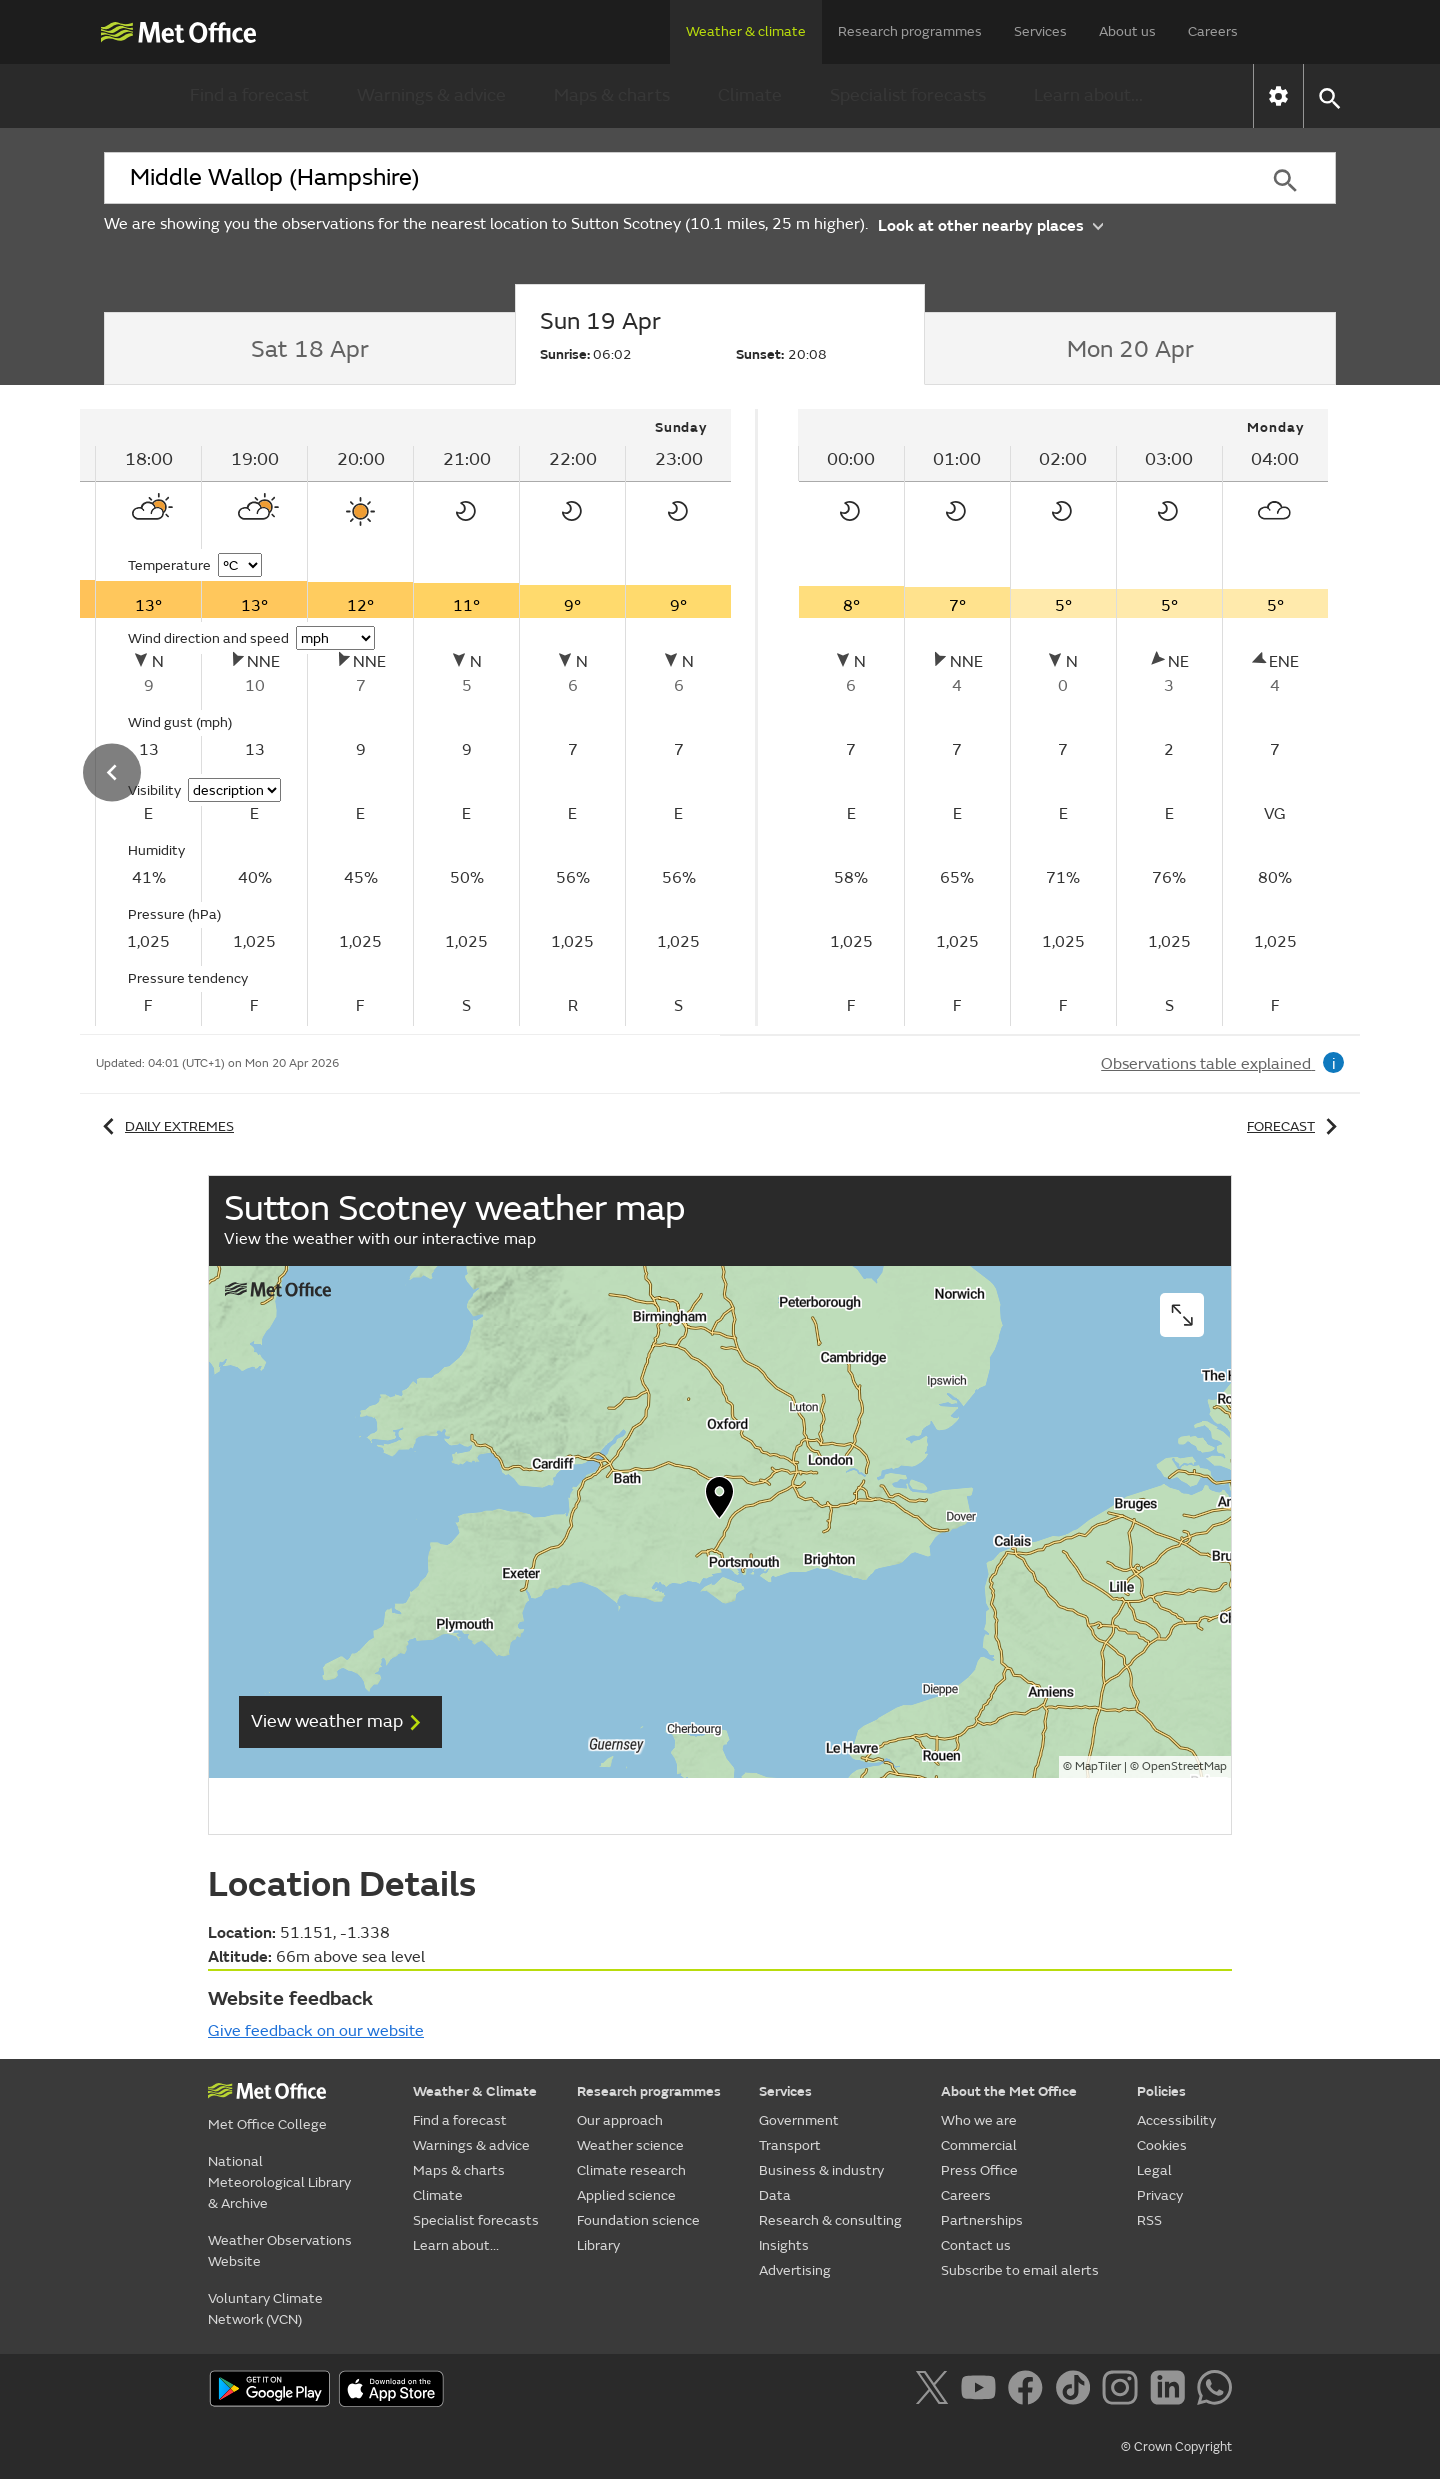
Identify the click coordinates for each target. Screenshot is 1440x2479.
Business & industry (821, 2170)
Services (1040, 31)
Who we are (979, 2120)
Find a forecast (249, 95)
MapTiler (1098, 1766)
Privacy (1160, 2195)
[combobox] (669, 178)
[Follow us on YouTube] (982, 2391)
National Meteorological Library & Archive (279, 2182)
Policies (1161, 2091)
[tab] (309, 349)
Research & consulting (830, 2220)
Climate (750, 95)
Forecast (1295, 1126)
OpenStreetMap (1184, 1766)
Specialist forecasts (908, 95)
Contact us (976, 2245)
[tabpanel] (1063, 717)
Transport (790, 2145)
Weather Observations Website (280, 2251)
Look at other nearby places (990, 224)
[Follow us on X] (935, 2391)
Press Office (979, 2170)
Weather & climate (746, 31)
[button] (1328, 96)
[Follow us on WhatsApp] (1214, 2391)
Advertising (795, 2270)
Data (775, 2195)
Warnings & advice (431, 95)
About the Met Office (1009, 2091)
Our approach (620, 2120)
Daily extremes (165, 1126)
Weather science (630, 2145)
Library (598, 2245)
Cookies (1162, 2145)
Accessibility (1176, 2120)
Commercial (979, 2145)
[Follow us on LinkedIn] (1171, 2391)
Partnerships (982, 2220)
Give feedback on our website (316, 2031)
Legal (1154, 2170)
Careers (1213, 31)
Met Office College (267, 2124)
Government (799, 2120)
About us (1127, 31)
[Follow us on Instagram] (1123, 2391)
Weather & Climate (475, 2091)
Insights (784, 2245)
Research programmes (910, 31)
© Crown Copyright (1176, 2447)
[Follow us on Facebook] (1029, 2391)
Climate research (631, 2170)
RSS (1149, 2220)
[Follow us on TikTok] (1076, 2391)
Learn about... (1088, 95)
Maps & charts (612, 95)
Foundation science (638, 2220)
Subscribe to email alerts (1020, 2270)
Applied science (626, 2195)
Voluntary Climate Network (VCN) (265, 2309)
